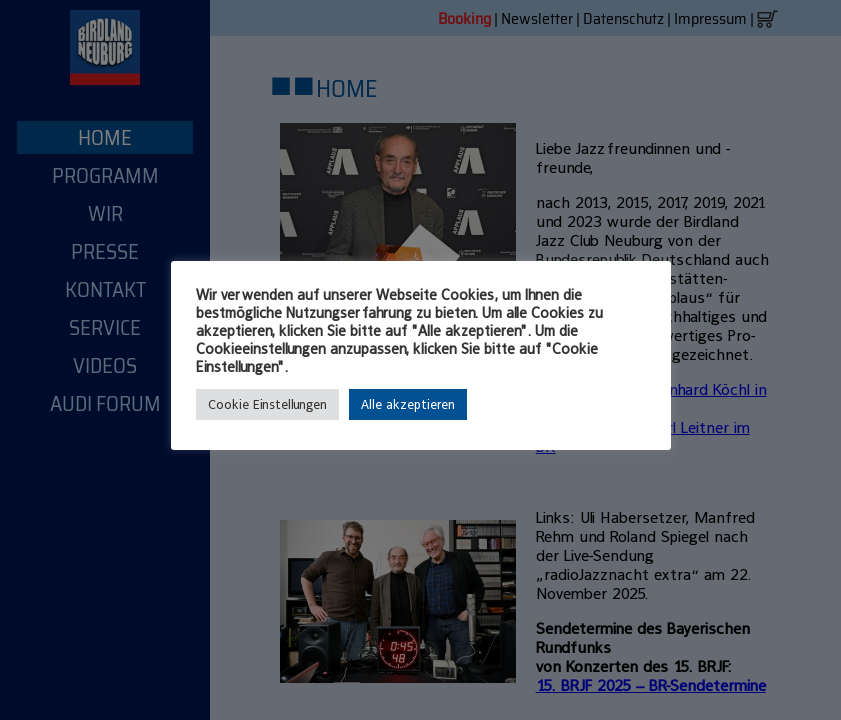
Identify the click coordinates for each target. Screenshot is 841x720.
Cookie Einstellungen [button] (267, 404)
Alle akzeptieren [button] (408, 404)
